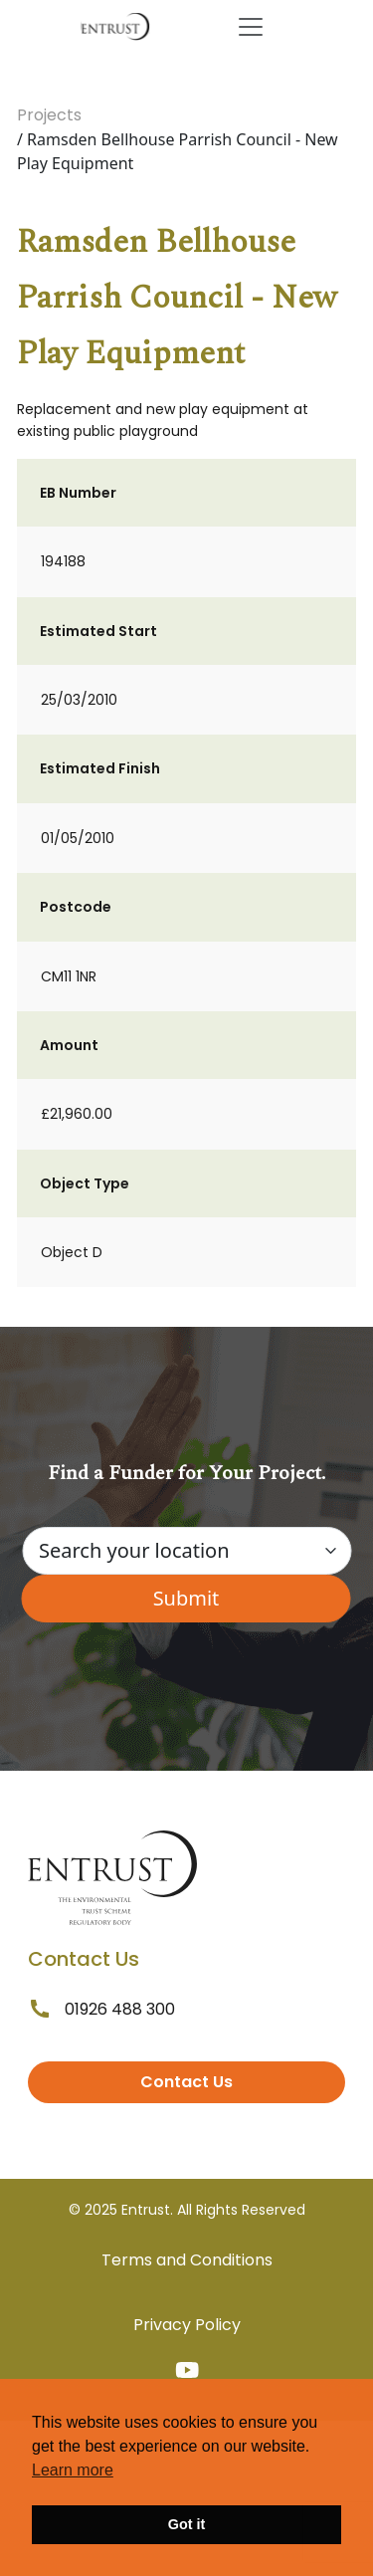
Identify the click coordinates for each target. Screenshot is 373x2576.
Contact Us (186, 2081)
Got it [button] (187, 2524)
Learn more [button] (72, 2470)
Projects (49, 115)
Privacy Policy (187, 2324)
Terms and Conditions (187, 2260)
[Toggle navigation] (251, 27)
